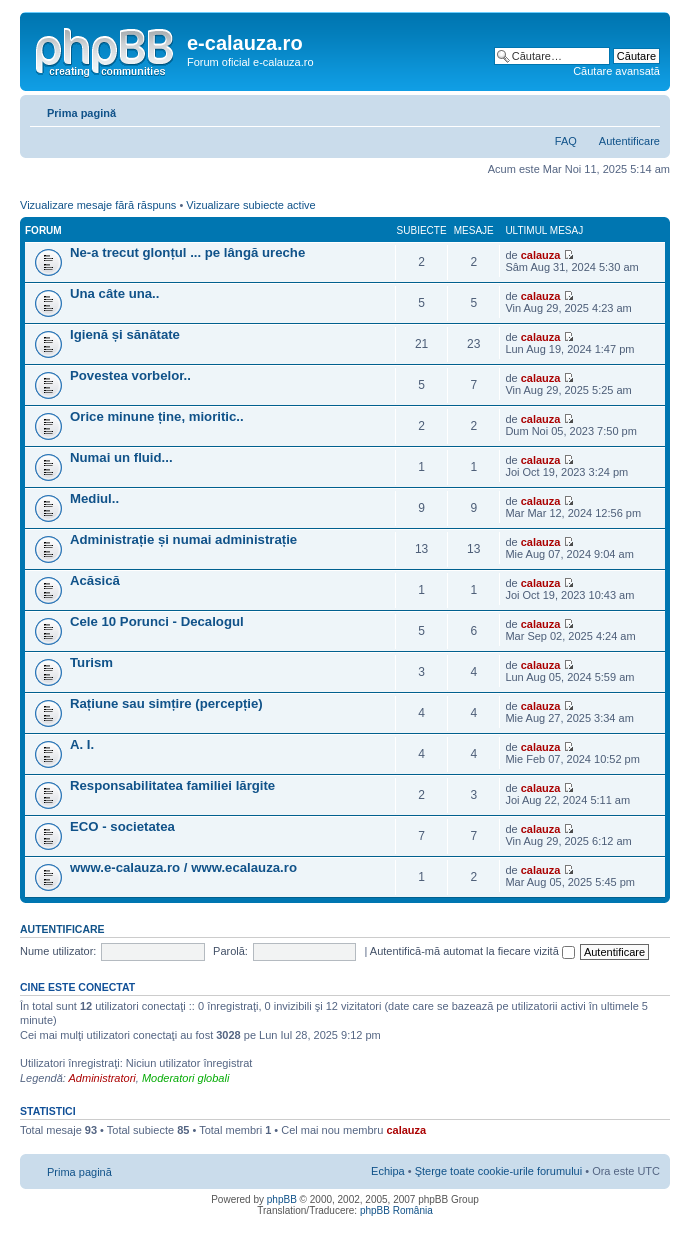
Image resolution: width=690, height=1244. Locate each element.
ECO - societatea (122, 826)
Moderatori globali (185, 1078)
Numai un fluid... (121, 457)
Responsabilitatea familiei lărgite (172, 785)
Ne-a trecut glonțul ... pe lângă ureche (187, 252)
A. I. (82, 744)
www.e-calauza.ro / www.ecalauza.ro (183, 867)
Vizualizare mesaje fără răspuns (98, 205)
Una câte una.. (114, 293)
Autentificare (629, 141)
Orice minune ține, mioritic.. (157, 416)
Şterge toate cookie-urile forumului (499, 1171)
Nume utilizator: (58, 951)
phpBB (282, 1199)
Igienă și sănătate (125, 334)
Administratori (102, 1078)
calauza (541, 255)
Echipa (388, 1171)
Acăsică (95, 580)
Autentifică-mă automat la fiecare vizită (472, 951)
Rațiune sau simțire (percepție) (166, 703)
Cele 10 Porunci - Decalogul (157, 621)
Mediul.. (94, 498)
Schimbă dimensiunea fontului (645, 109)
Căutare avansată (616, 71)
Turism (91, 662)
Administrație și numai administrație (183, 539)
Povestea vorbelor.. (130, 375)
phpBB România (396, 1210)
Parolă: (230, 951)
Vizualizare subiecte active (250, 205)
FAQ (566, 141)
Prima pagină (81, 113)
